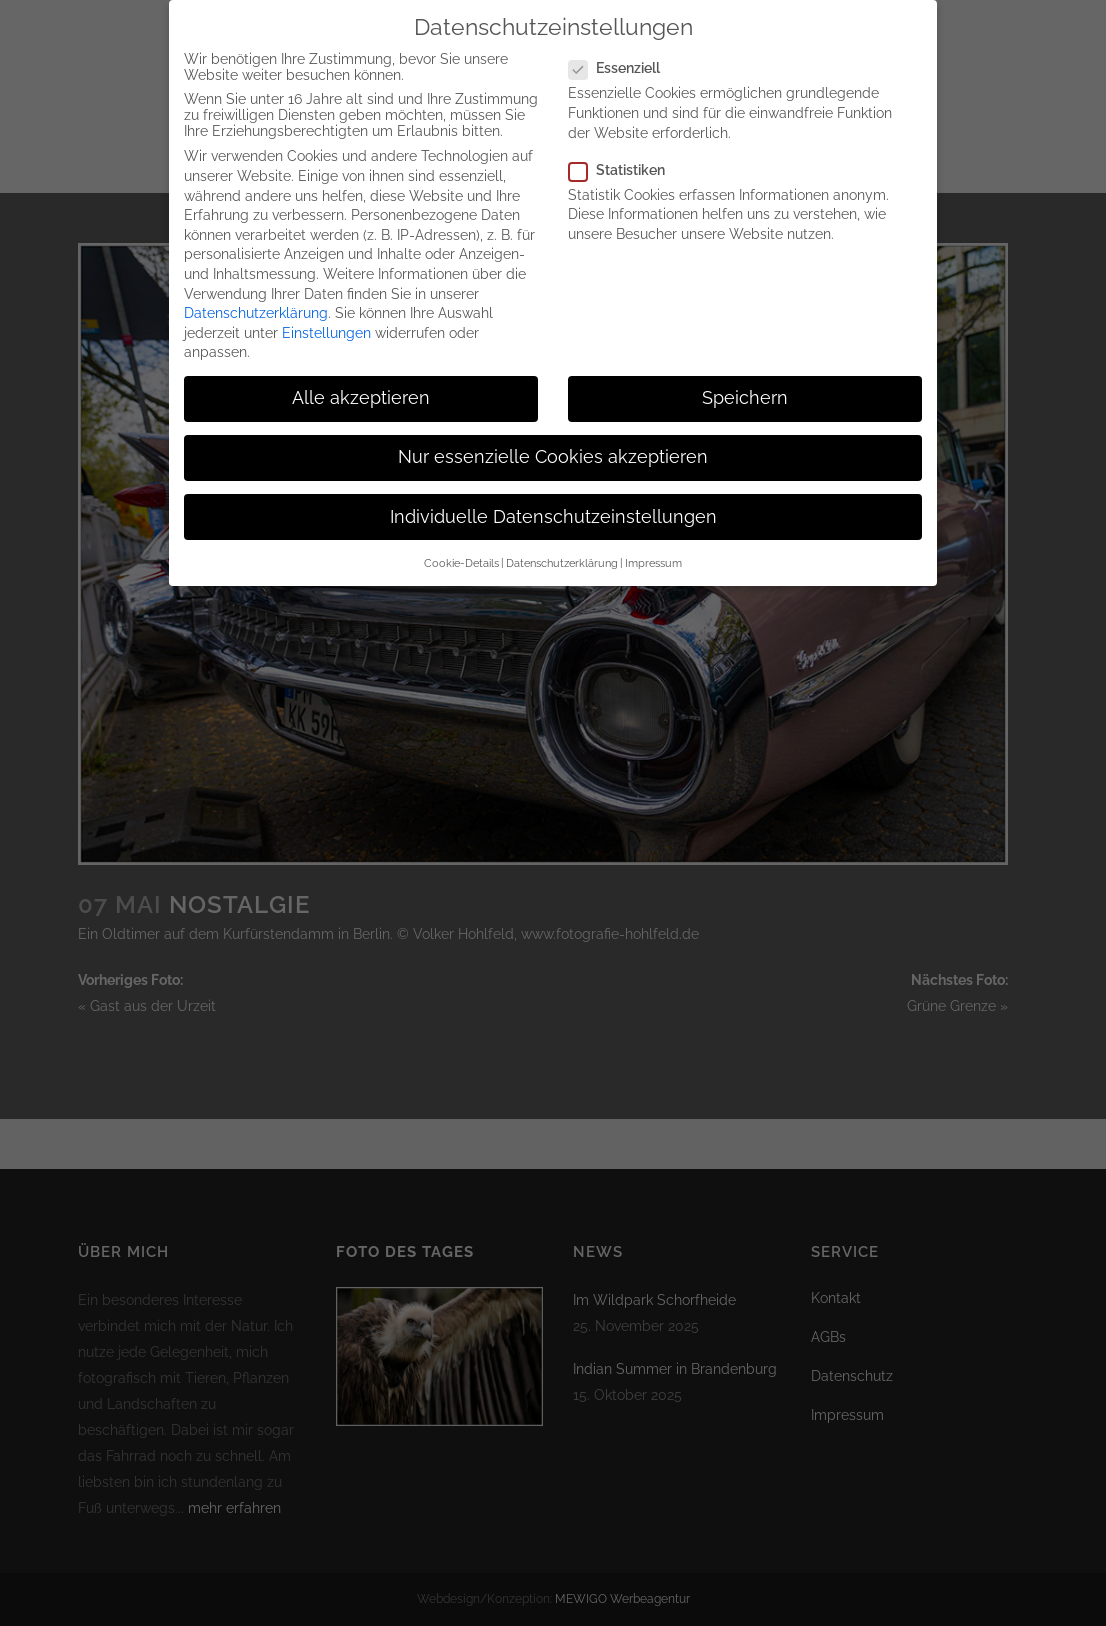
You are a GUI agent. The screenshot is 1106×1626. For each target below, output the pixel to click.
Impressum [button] (653, 557)
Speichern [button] (745, 392)
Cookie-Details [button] (461, 557)
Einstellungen (326, 327)
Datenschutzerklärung (256, 307)
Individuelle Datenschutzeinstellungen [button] (553, 511)
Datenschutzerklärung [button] (562, 557)
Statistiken (625, 164)
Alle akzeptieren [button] (361, 392)
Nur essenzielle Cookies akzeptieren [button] (553, 451)
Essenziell (622, 62)
